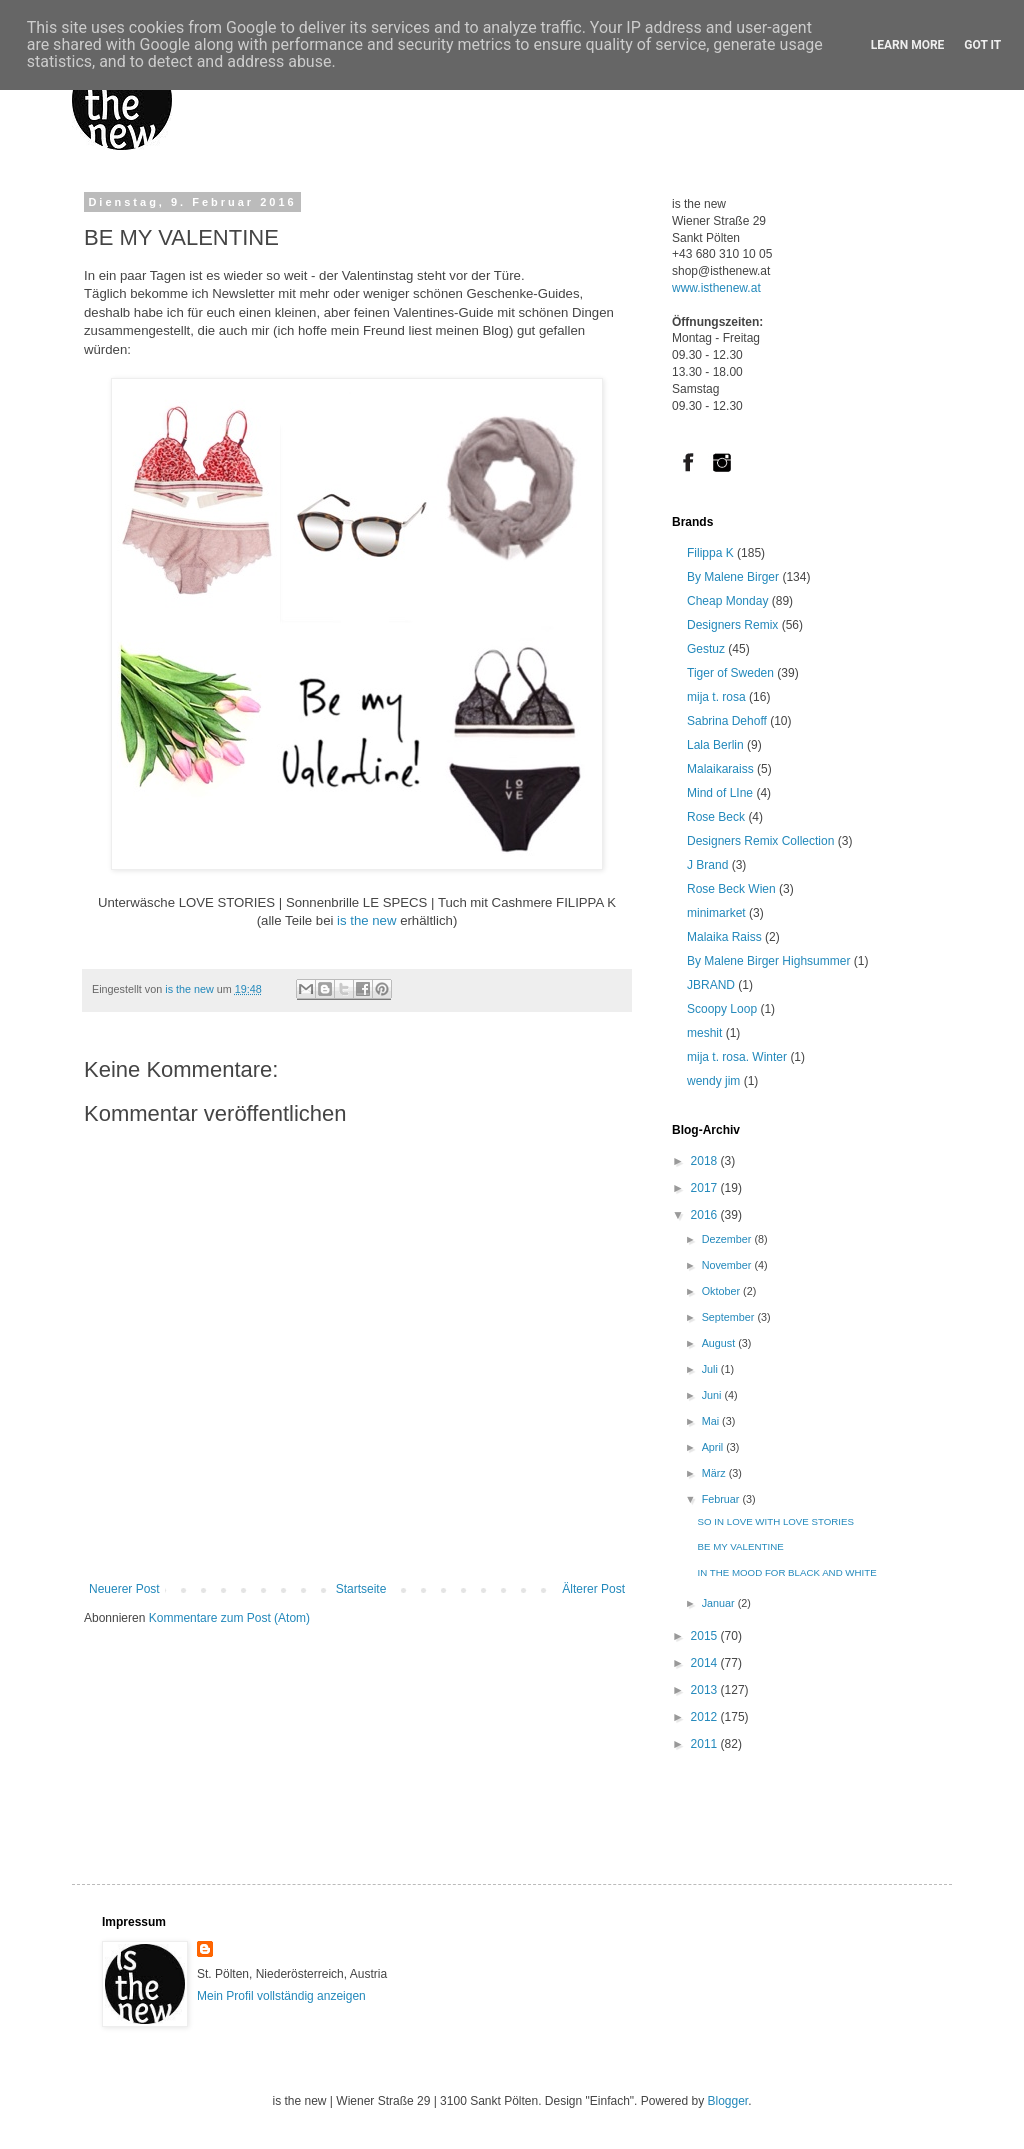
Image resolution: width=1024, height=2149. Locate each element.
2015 (706, 1636)
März (715, 1473)
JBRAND (711, 985)
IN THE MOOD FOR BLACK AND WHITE (787, 1572)
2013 (706, 1690)
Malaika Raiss (724, 937)
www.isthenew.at (716, 288)
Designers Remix (732, 625)
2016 (706, 1215)
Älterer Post (593, 1589)
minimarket (716, 913)
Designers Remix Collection (760, 841)
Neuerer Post (124, 1589)
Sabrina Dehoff (727, 721)
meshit (704, 1033)
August (720, 1343)
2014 (706, 1663)
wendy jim (713, 1081)
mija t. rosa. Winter (737, 1057)
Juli (711, 1369)
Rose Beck (716, 817)
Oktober (722, 1291)
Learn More (908, 45)
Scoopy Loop (722, 1009)
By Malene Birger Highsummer (768, 961)
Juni (713, 1395)
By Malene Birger (733, 577)
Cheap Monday (727, 601)
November (728, 1265)
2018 (706, 1161)
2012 (706, 1717)
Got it (982, 45)
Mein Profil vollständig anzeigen (281, 1996)
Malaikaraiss (720, 769)
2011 (706, 1744)
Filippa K (710, 553)
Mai (712, 1421)
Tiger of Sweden (730, 673)
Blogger (727, 2101)
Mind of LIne (720, 793)
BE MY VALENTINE (741, 1546)
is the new (364, 920)
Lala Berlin (715, 745)
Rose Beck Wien (731, 889)
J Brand (707, 865)
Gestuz (706, 649)
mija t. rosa (716, 697)
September (730, 1317)
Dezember (728, 1239)
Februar (722, 1499)
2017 (706, 1188)
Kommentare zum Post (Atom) (229, 1618)
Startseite (361, 1589)
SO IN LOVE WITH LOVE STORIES (776, 1521)
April (714, 1447)
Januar (720, 1603)
